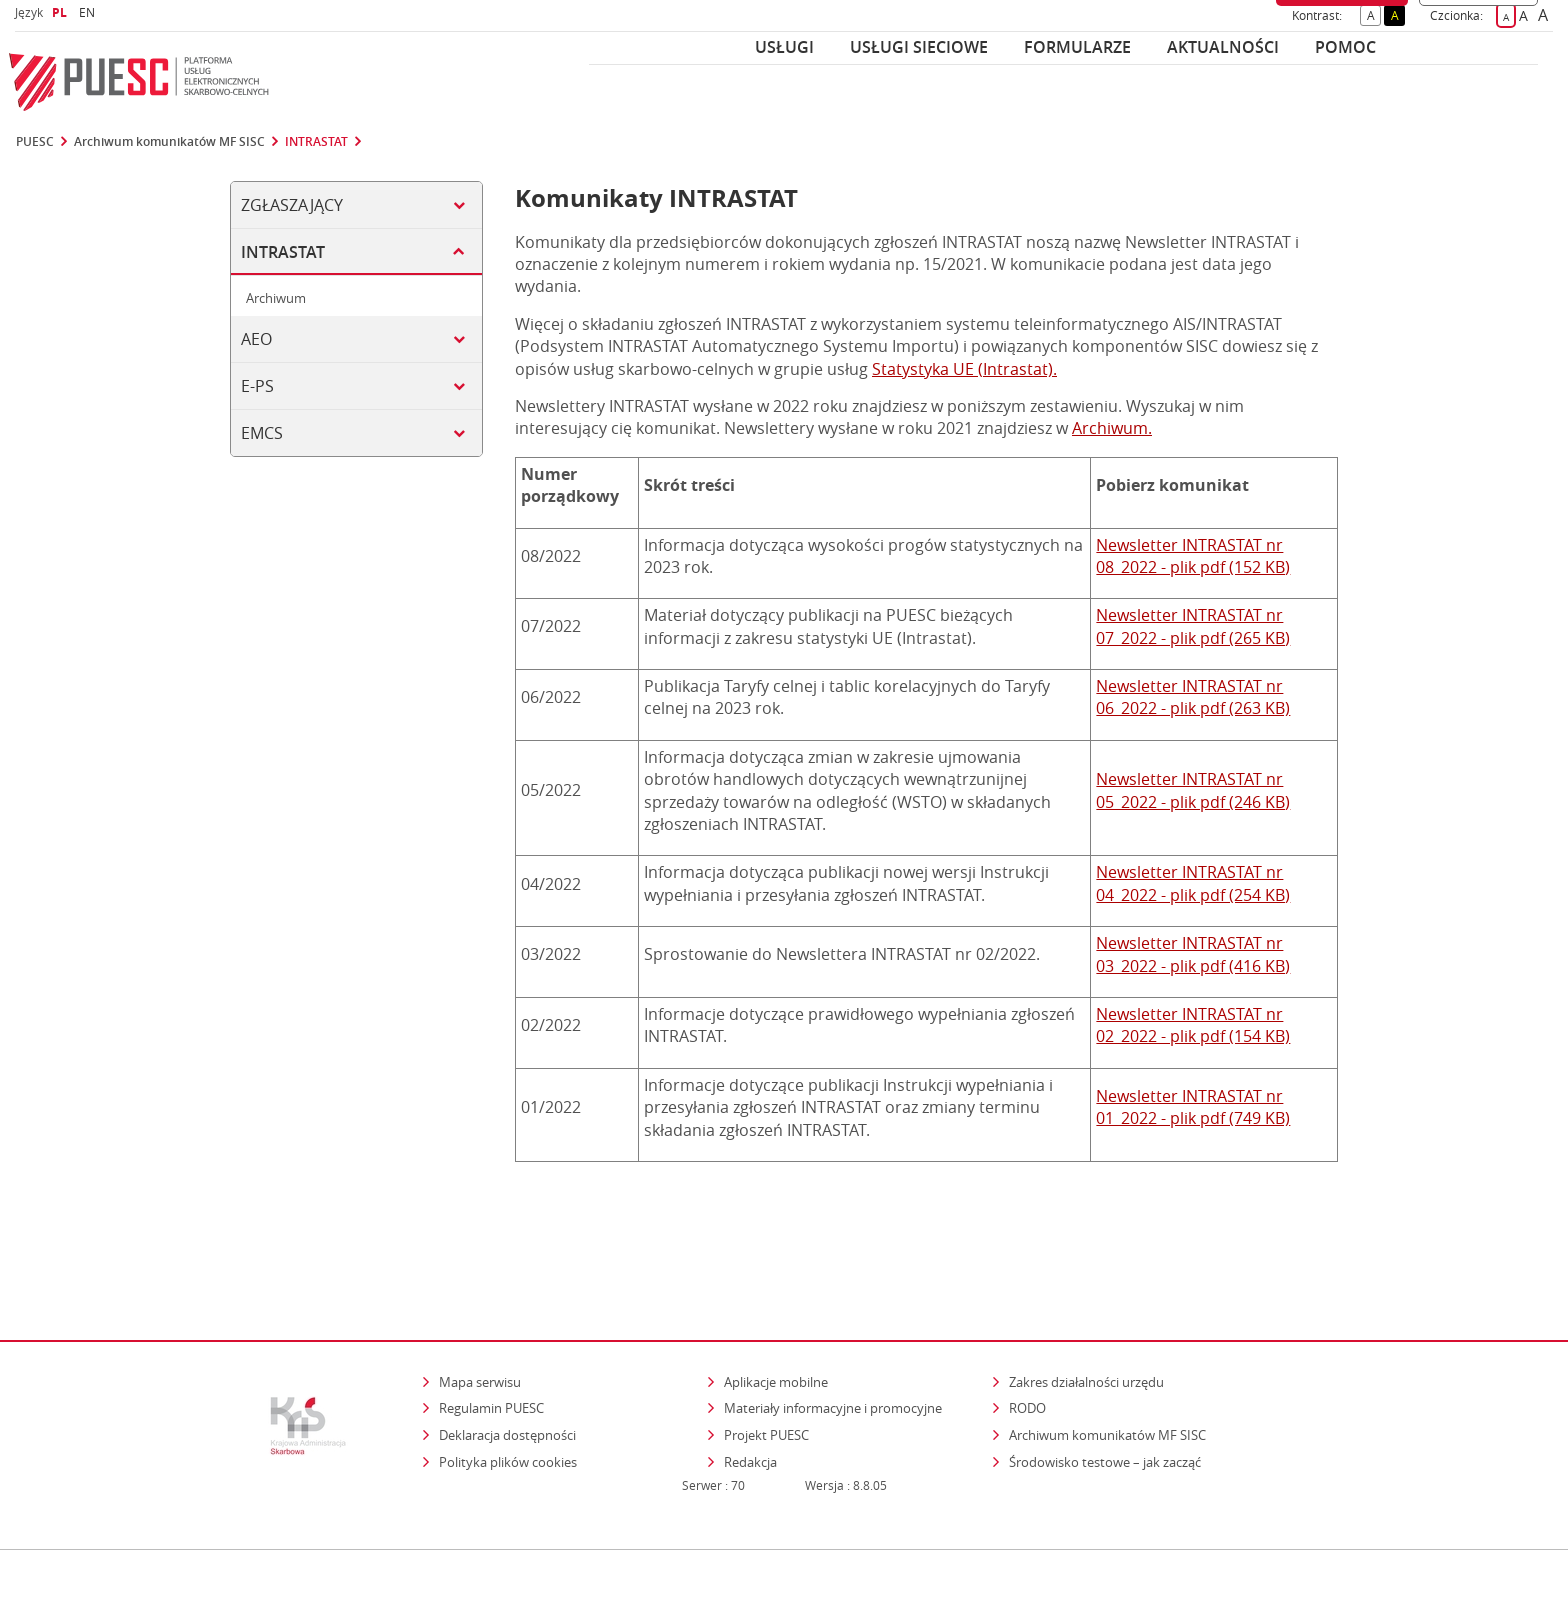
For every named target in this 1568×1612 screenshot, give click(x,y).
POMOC (1345, 47)
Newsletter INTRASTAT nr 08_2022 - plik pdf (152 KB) (1193, 556)
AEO (256, 339)
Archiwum (276, 298)
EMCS (262, 433)
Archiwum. (1112, 428)
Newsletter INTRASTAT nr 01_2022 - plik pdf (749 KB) (1193, 1107)
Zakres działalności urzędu (1088, 1294)
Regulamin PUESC (491, 1322)
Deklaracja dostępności (507, 1348)
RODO (1027, 1322)
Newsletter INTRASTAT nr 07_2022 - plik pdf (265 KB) (1193, 626)
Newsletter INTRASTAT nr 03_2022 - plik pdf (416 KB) (1193, 954)
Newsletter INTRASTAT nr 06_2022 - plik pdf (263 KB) (1193, 697)
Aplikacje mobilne (776, 1295)
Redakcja (750, 1375)
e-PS (257, 386)
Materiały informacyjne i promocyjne (833, 1322)
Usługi (784, 47)
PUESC (35, 142)
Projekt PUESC (766, 1348)
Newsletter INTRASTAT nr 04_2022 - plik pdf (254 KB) (1193, 883)
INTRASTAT (316, 142)
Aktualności (1223, 47)
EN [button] (89, 12)
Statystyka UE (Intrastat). (964, 369)
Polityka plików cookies (508, 1375)
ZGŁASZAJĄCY (292, 205)
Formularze (1077, 47)
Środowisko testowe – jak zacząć (1106, 1374)
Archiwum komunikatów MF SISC (169, 142)
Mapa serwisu (480, 1295)
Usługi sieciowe (919, 47)
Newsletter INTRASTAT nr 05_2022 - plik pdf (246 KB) (1193, 790)
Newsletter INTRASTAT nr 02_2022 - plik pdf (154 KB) (1193, 1025)
